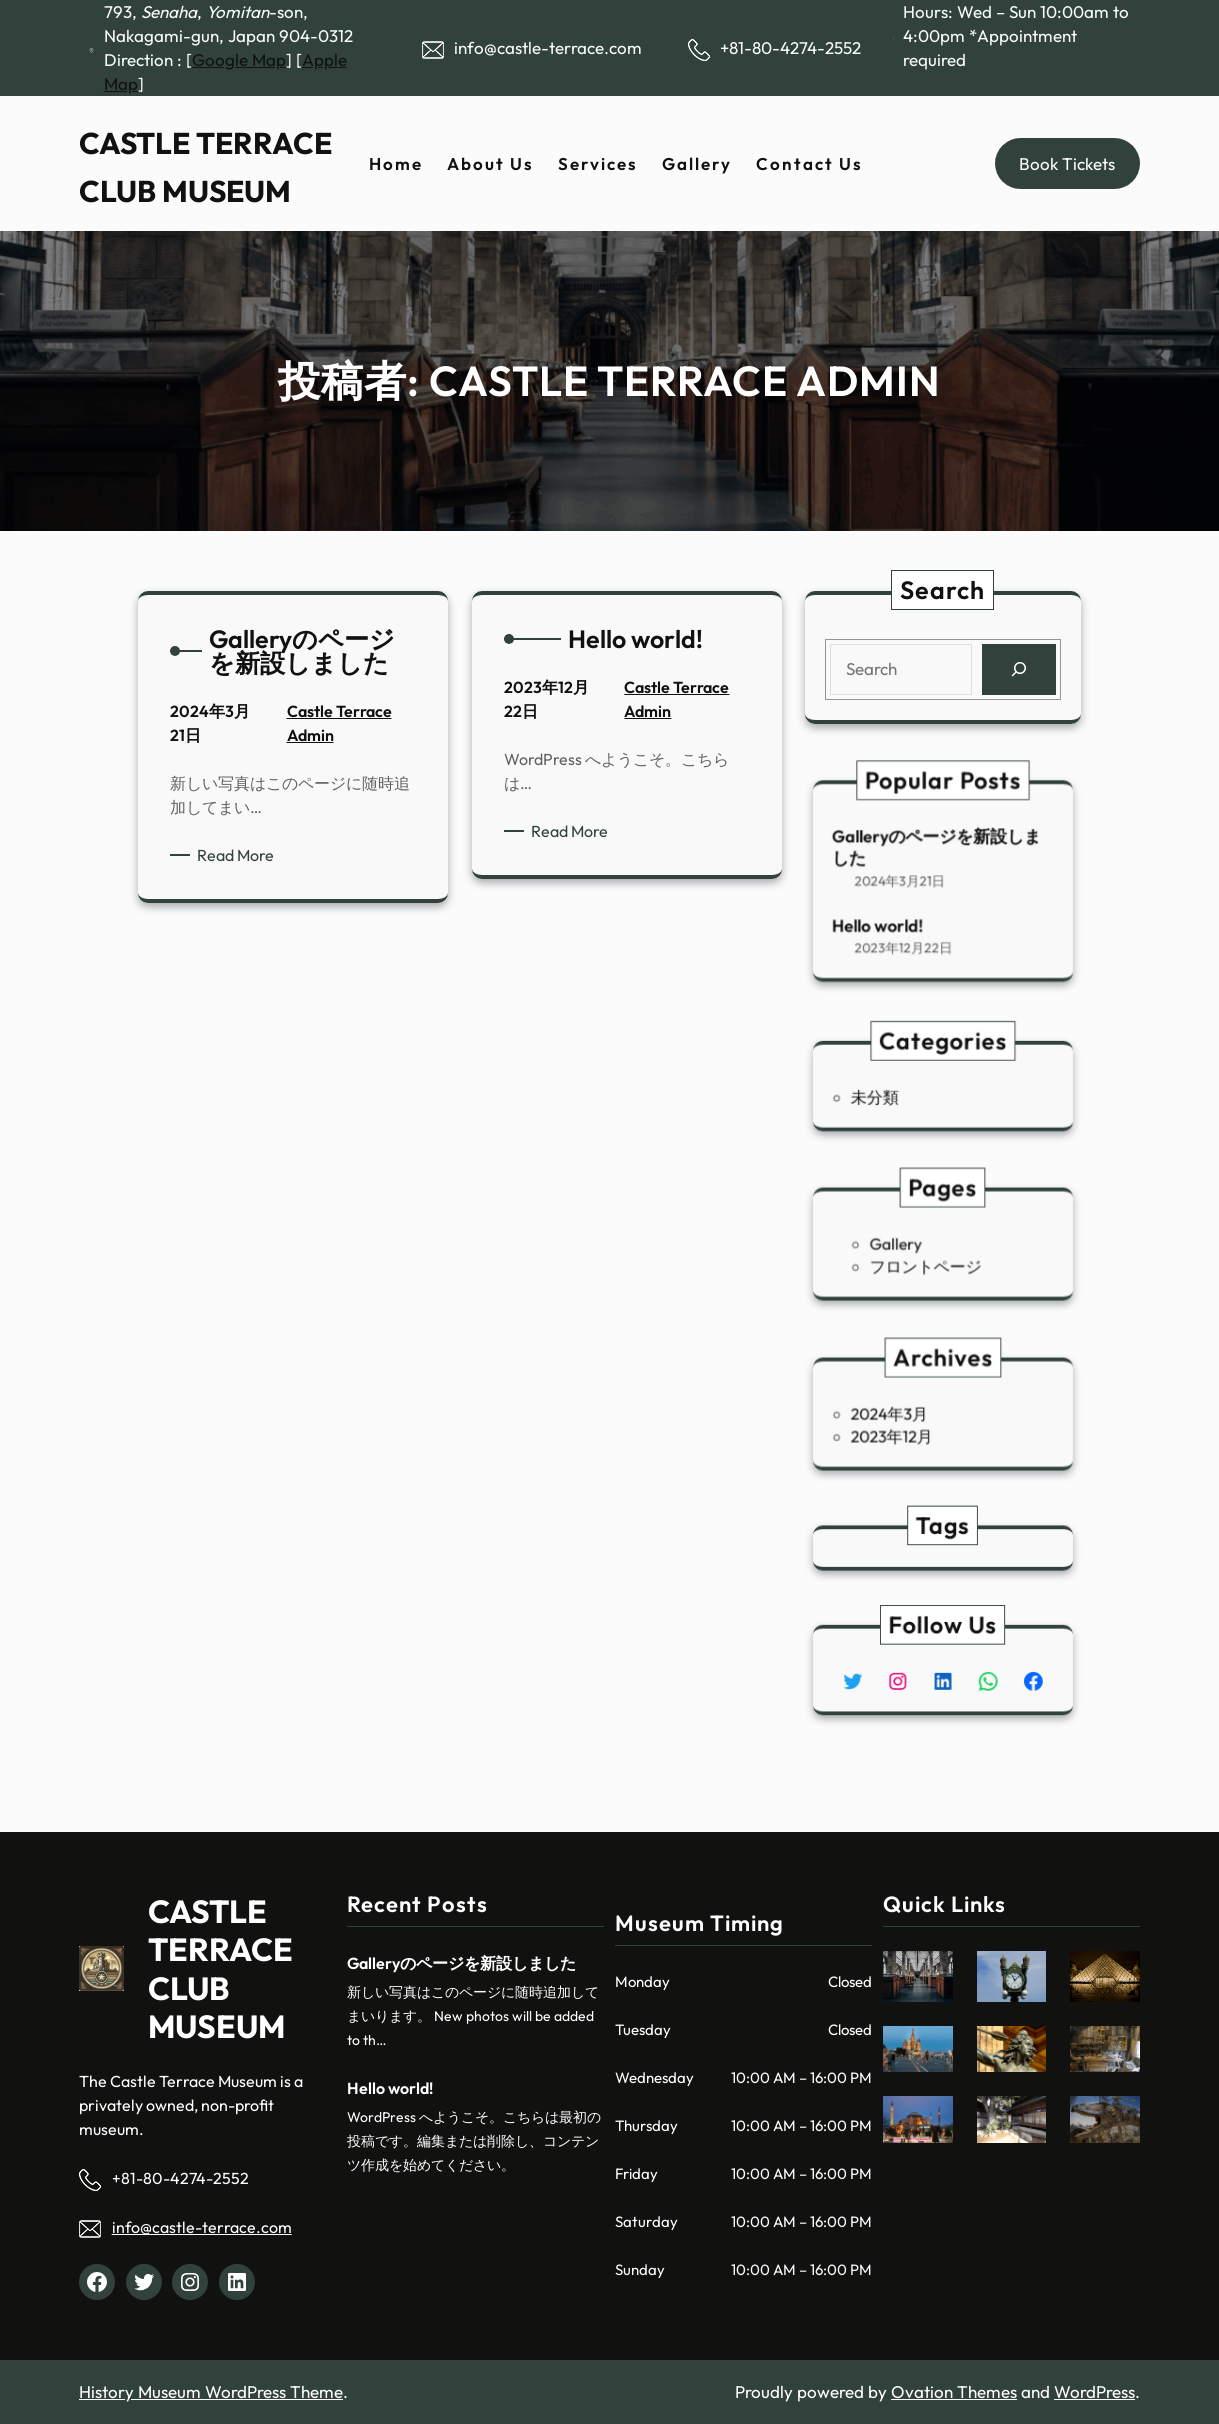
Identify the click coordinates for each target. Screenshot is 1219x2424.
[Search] (1016, 669)
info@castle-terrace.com (202, 2227)
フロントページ (931, 1259)
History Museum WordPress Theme (211, 2391)
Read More (244, 855)
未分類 (896, 1094)
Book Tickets (1067, 163)
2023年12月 (907, 1429)
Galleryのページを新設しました (939, 857)
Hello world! (898, 911)
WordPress (1094, 2391)
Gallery (910, 1244)
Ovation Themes (954, 2391)
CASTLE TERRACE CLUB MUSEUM (220, 1968)
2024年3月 (906, 1414)
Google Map (239, 59)
